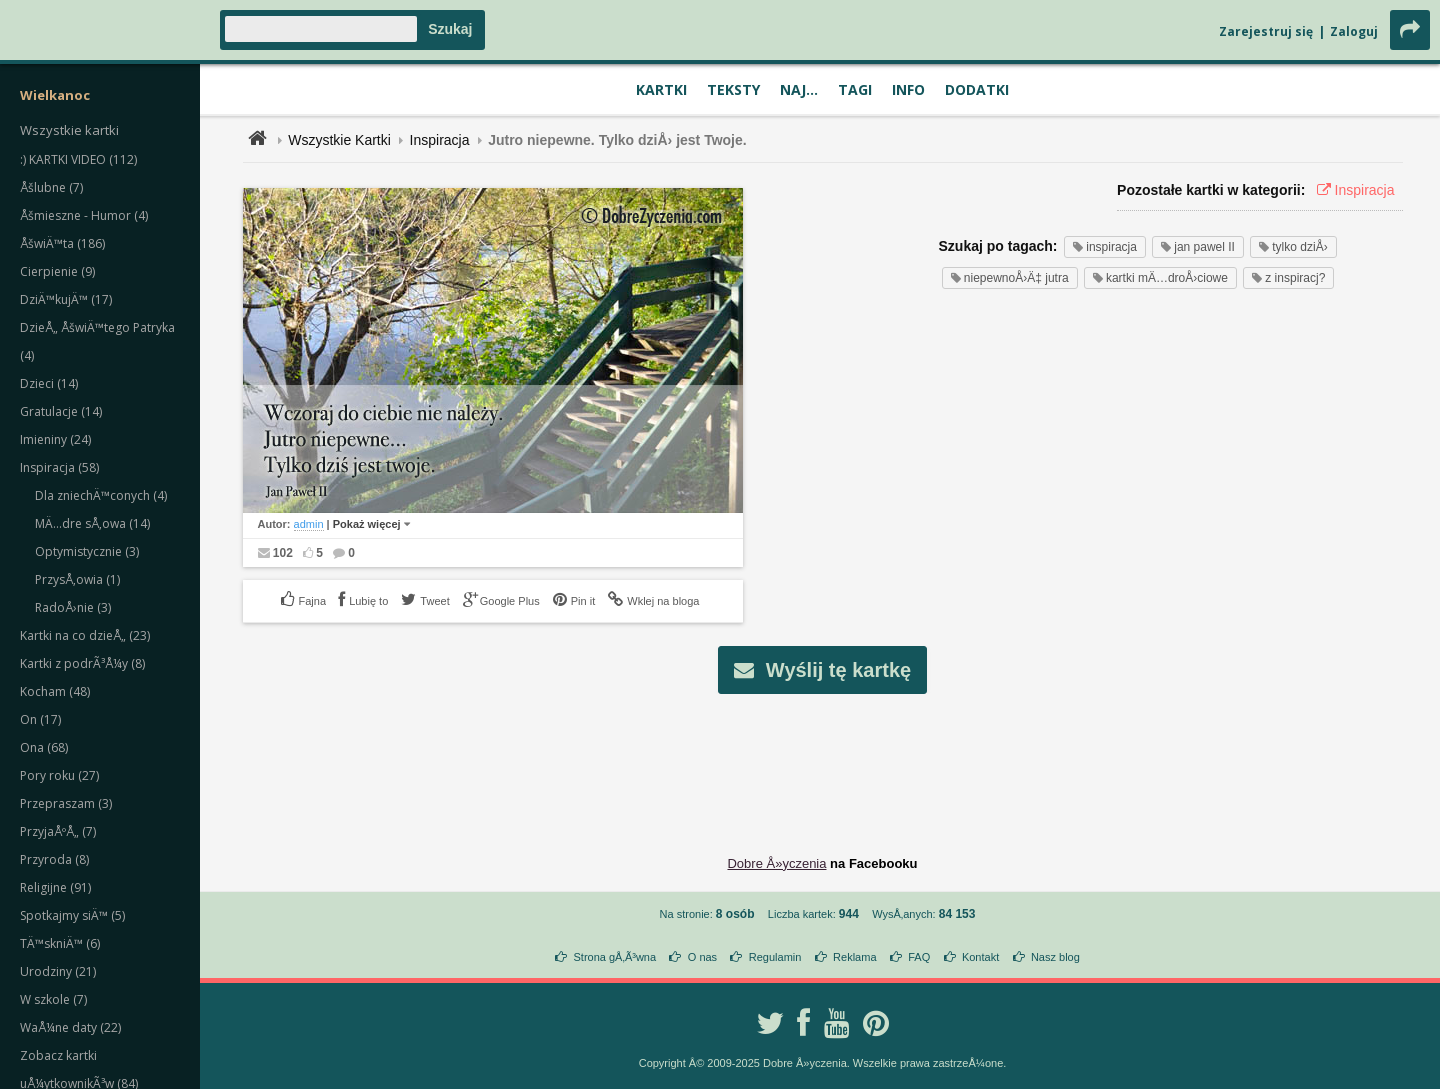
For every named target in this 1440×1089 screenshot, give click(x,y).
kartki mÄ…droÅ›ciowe (1160, 278)
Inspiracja (440, 140)
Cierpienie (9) (57, 271)
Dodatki (977, 89)
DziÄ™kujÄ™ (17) (66, 299)
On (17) (40, 719)
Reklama (854, 957)
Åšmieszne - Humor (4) (84, 215)
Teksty (733, 89)
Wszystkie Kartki (339, 140)
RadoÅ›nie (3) (73, 607)
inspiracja (1105, 247)
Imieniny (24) (55, 439)
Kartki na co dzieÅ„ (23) (85, 635)
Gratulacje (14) (61, 411)
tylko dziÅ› (1293, 247)
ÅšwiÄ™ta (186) (62, 243)
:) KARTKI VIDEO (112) (78, 159)
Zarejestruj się (1266, 31)
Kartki (661, 89)
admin (309, 524)
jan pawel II (1198, 247)
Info (908, 89)
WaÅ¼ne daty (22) (70, 1027)
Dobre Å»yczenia (776, 863)
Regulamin (775, 957)
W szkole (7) (53, 999)
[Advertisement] (823, 759)
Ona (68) (44, 747)
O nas (702, 957)
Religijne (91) (55, 887)
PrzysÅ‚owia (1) (77, 579)
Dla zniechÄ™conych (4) (101, 495)
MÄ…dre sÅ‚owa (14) (92, 523)
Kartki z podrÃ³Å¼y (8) (82, 663)
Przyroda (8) (54, 859)
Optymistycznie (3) (87, 551)
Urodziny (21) (58, 971)
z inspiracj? (1288, 278)
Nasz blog (1055, 957)
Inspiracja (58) (59, 467)
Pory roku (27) (59, 775)
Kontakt (980, 957)
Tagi (855, 89)
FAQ (919, 957)
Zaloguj (1354, 31)
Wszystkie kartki (69, 130)
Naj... (799, 89)
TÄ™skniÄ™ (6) (60, 943)
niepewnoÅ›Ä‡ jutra (1010, 278)
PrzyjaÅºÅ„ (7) (58, 831)
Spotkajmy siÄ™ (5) (72, 915)
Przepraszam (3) (66, 803)
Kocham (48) (55, 691)
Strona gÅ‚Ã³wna (615, 957)
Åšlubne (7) (51, 187)
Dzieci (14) (49, 383)
